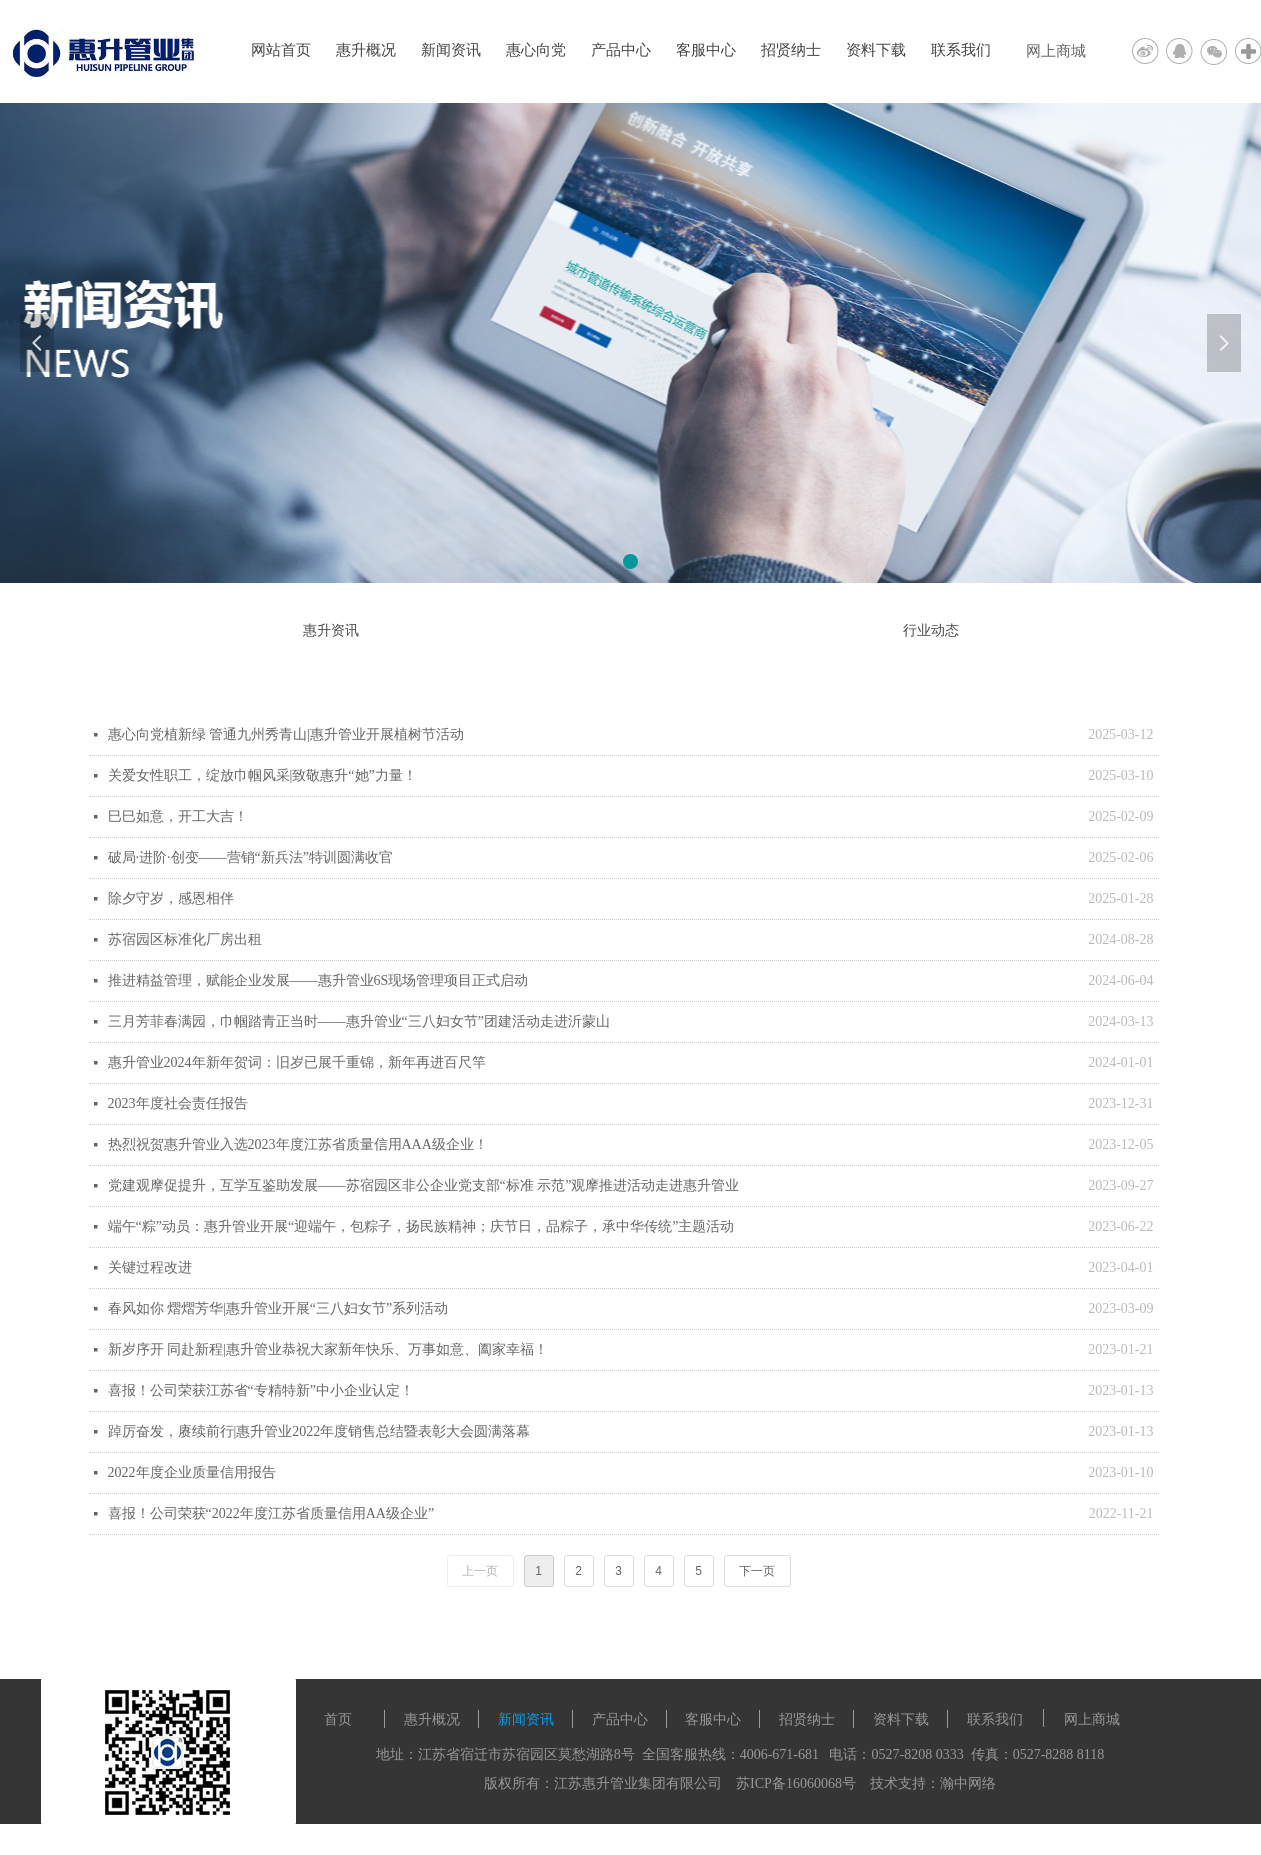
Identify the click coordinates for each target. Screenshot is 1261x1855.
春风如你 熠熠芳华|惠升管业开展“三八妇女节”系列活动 (278, 1308)
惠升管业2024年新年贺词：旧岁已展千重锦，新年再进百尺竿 (297, 1062)
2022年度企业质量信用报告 (192, 1472)
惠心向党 (536, 50)
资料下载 (876, 50)
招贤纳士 (791, 50)
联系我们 (961, 50)
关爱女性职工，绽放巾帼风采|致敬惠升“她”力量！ (262, 775)
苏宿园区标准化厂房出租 (185, 939)
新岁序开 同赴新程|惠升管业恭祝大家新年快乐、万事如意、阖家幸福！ (328, 1349)
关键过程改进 (150, 1267)
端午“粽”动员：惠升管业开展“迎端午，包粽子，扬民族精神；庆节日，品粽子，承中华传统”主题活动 (421, 1226)
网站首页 (281, 50)
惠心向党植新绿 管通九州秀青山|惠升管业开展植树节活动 (286, 734)
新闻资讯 (451, 50)
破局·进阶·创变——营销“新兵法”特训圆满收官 (250, 857)
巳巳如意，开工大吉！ (178, 816)
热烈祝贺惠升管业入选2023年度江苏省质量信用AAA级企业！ (298, 1144)
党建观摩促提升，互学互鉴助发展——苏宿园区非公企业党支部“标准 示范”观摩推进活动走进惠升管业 (424, 1185)
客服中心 (706, 50)
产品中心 (621, 50)
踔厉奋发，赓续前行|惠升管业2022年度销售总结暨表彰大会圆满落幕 (319, 1431)
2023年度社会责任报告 (178, 1103)
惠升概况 (366, 50)
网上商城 (1056, 51)
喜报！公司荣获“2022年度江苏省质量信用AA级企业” (271, 1513)
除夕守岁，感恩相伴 (171, 898)
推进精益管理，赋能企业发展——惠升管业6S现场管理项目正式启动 (318, 980)
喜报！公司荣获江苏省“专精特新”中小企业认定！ (261, 1390)
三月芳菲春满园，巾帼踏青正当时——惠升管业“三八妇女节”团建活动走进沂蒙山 (359, 1021)
